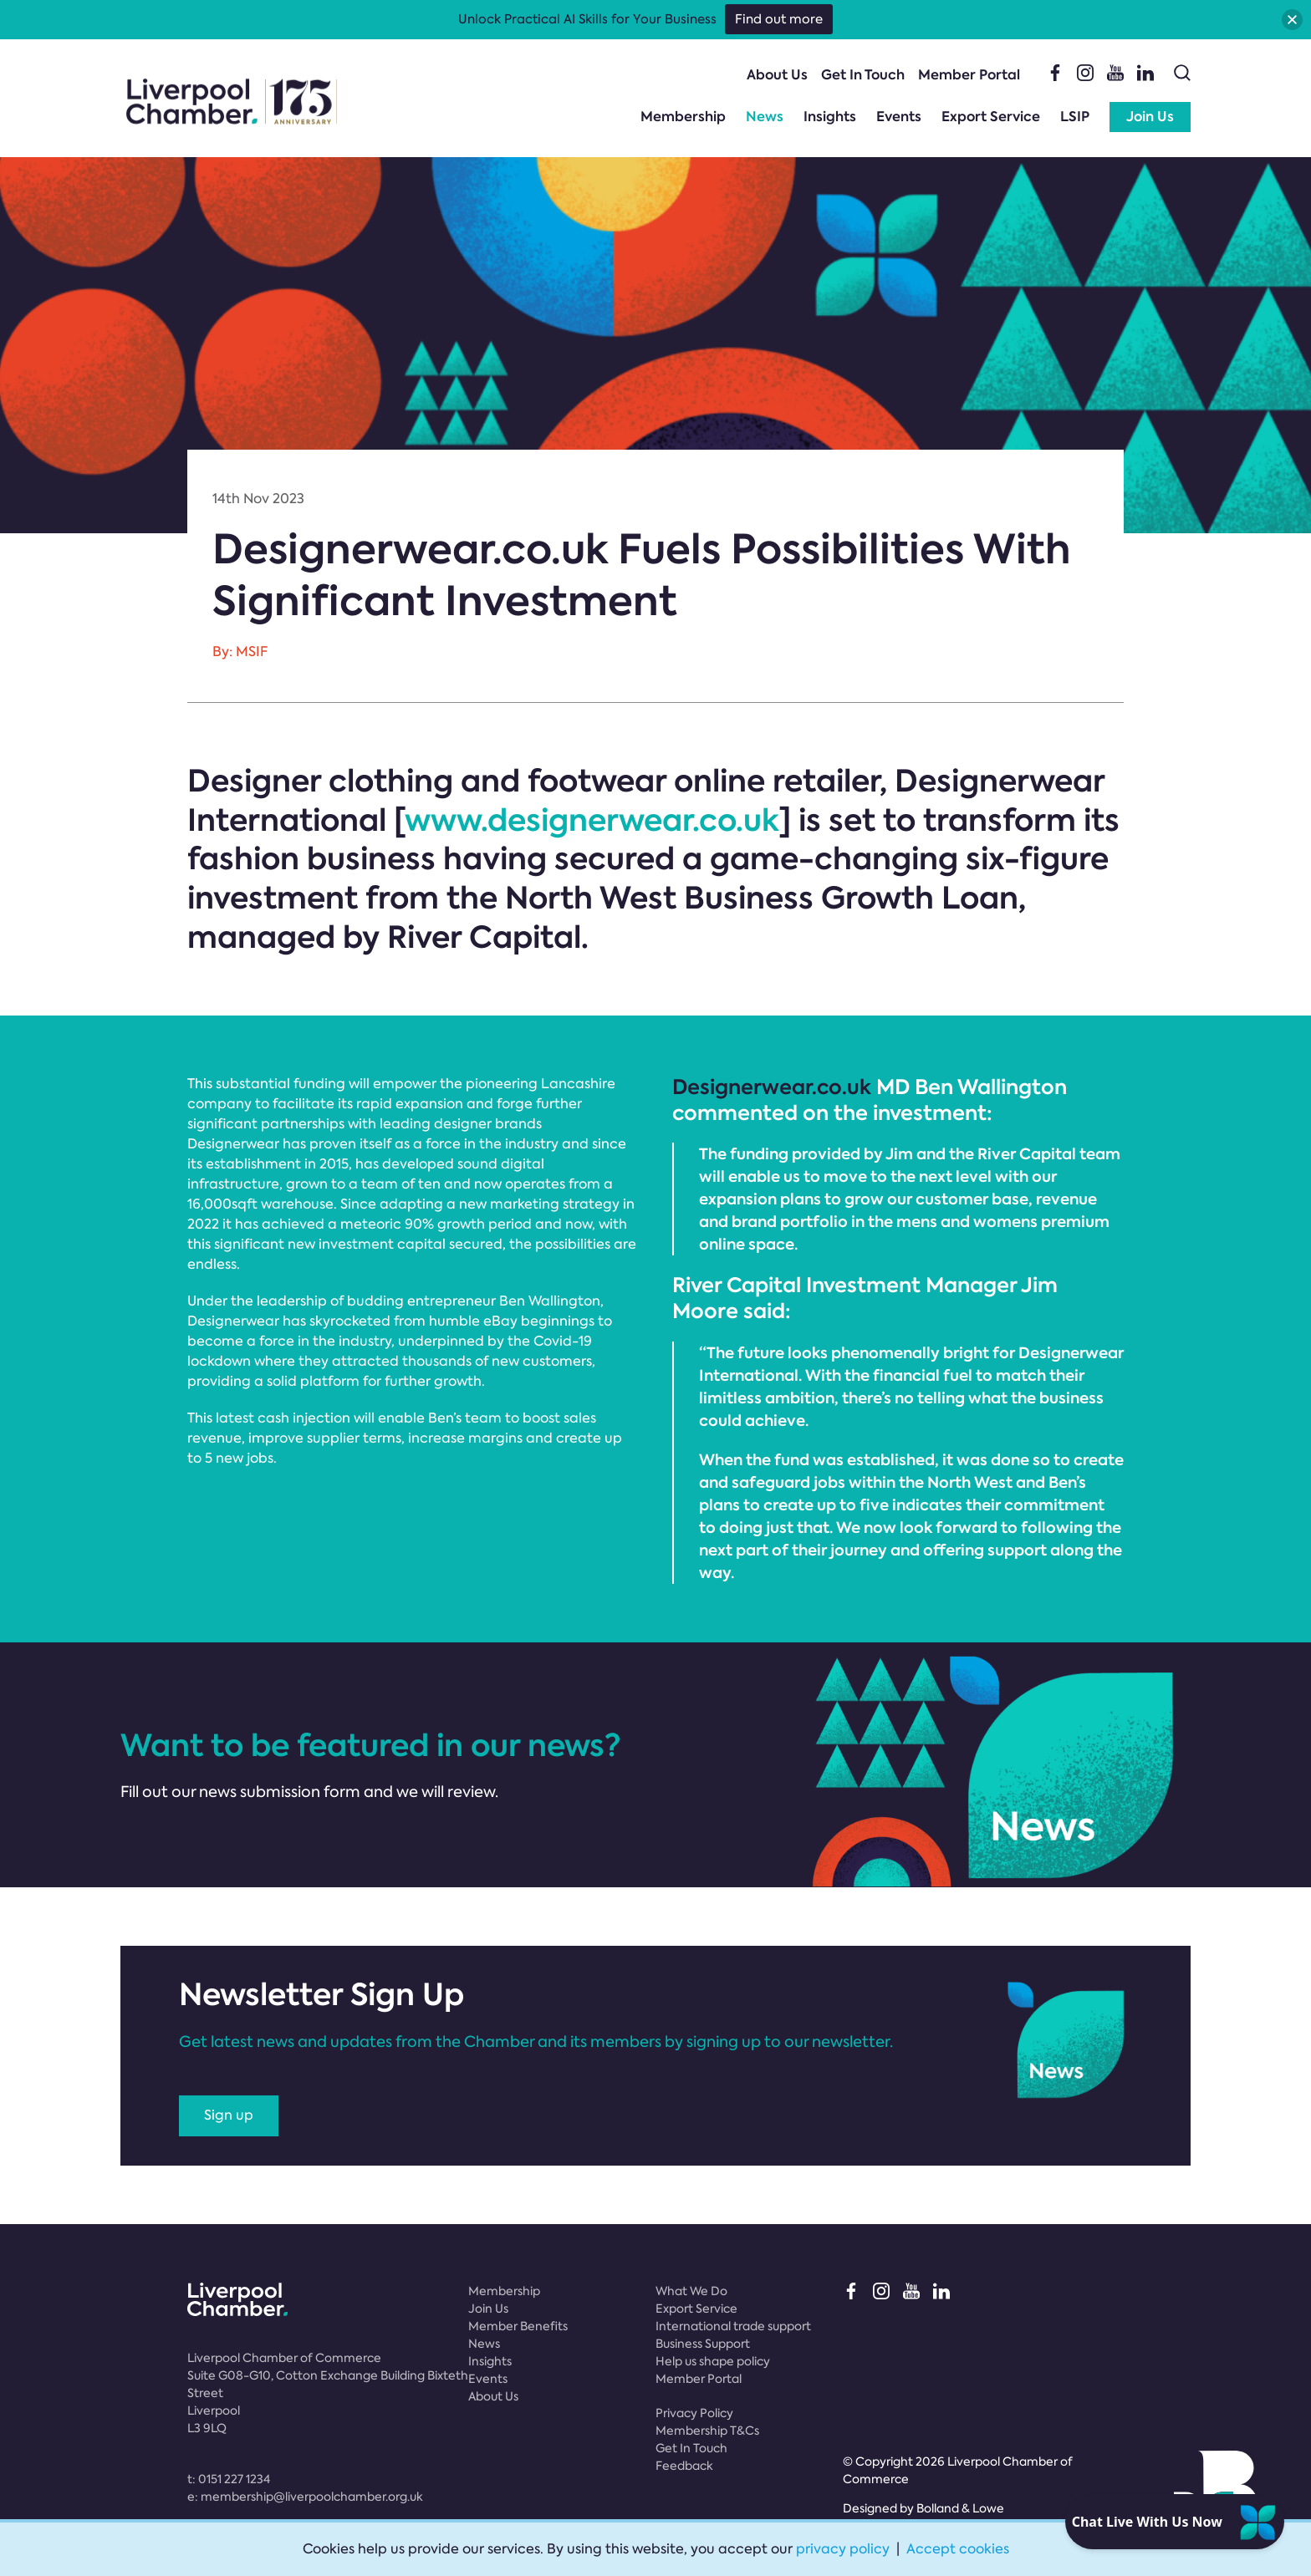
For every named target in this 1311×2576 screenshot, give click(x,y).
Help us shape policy (713, 2361)
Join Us (1150, 116)
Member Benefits (518, 2326)
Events (898, 116)
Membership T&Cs (707, 2430)
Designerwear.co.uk (771, 1087)
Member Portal (969, 74)
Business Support (703, 2343)
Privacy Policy (694, 2413)
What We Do (691, 2291)
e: (305, 2496)
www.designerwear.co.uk (592, 820)
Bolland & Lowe (960, 2508)
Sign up (228, 2115)
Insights (829, 116)
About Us (777, 74)
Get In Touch (863, 74)
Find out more (779, 19)
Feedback (684, 2465)
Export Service (990, 116)
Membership (683, 116)
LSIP (1074, 116)
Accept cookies (957, 2549)
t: (228, 2479)
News (764, 116)
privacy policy (843, 2549)
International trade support (733, 2326)
